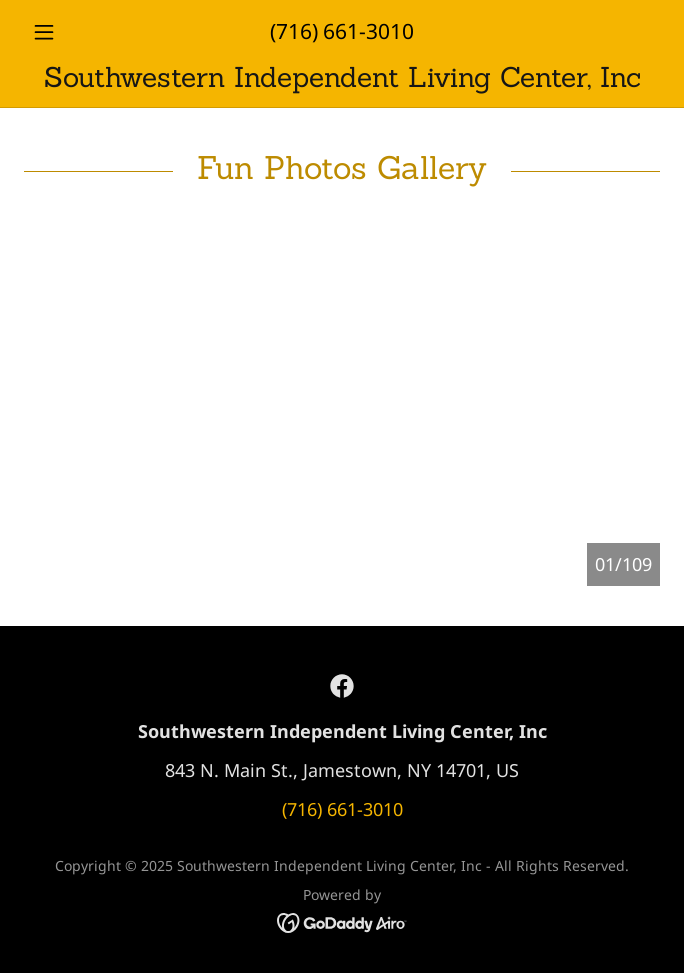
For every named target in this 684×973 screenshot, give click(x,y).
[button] (71, 32)
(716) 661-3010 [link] (342, 31)
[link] (342, 77)
